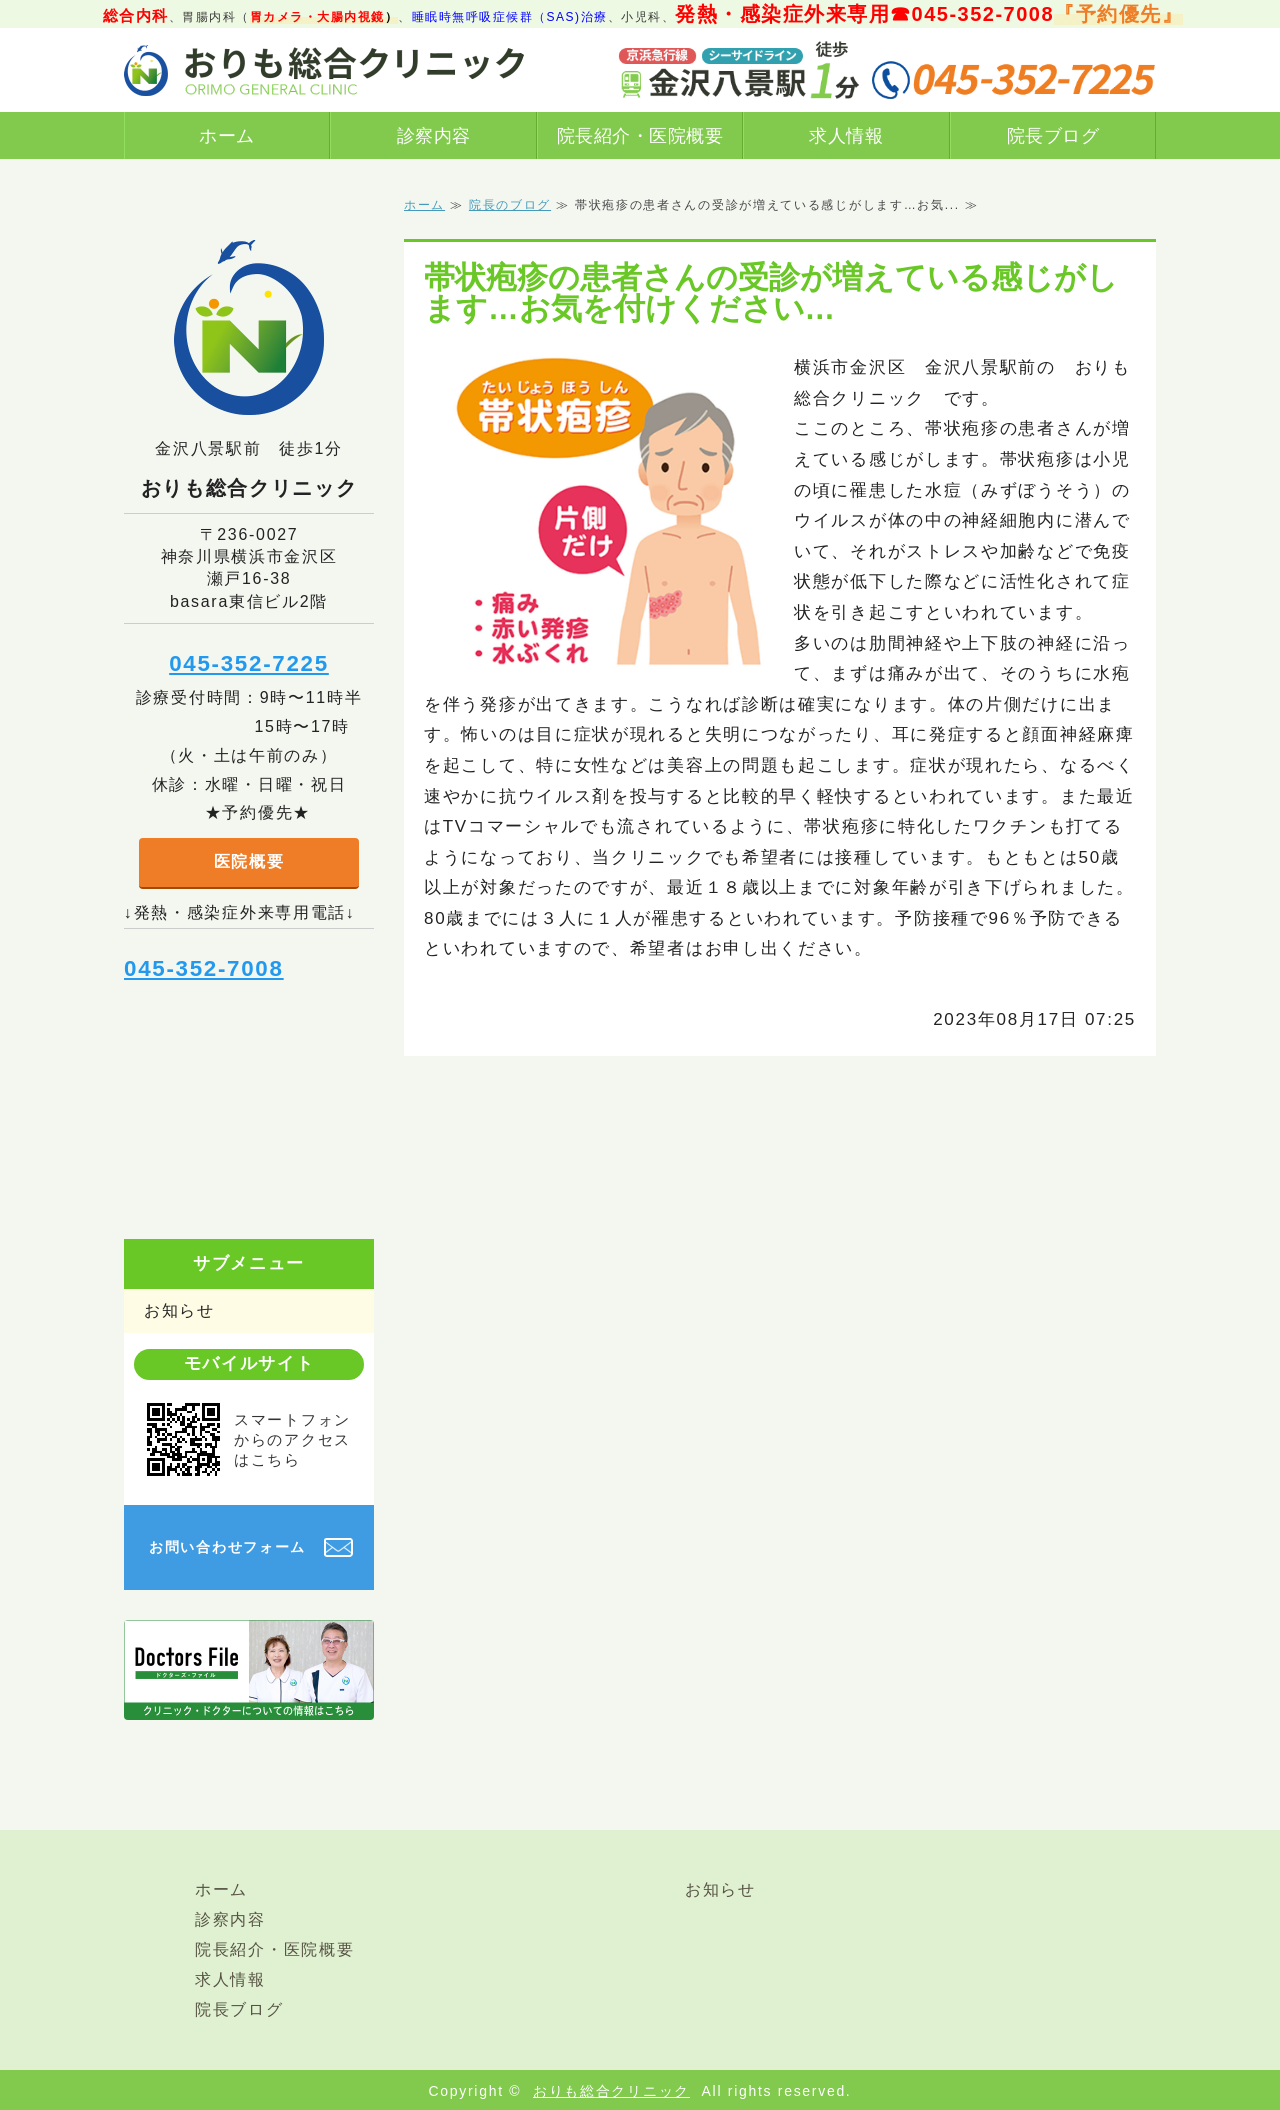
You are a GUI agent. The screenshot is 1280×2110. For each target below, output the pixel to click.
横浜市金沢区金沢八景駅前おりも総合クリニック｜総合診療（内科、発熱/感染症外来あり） (324, 70)
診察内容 (434, 135)
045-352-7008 (204, 968)
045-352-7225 (249, 663)
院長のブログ (510, 205)
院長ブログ (1053, 135)
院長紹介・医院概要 (640, 135)
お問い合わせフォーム (227, 1547)
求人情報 (846, 135)
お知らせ (179, 1310)
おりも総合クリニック (611, 2091)
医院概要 (249, 861)
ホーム (227, 135)
